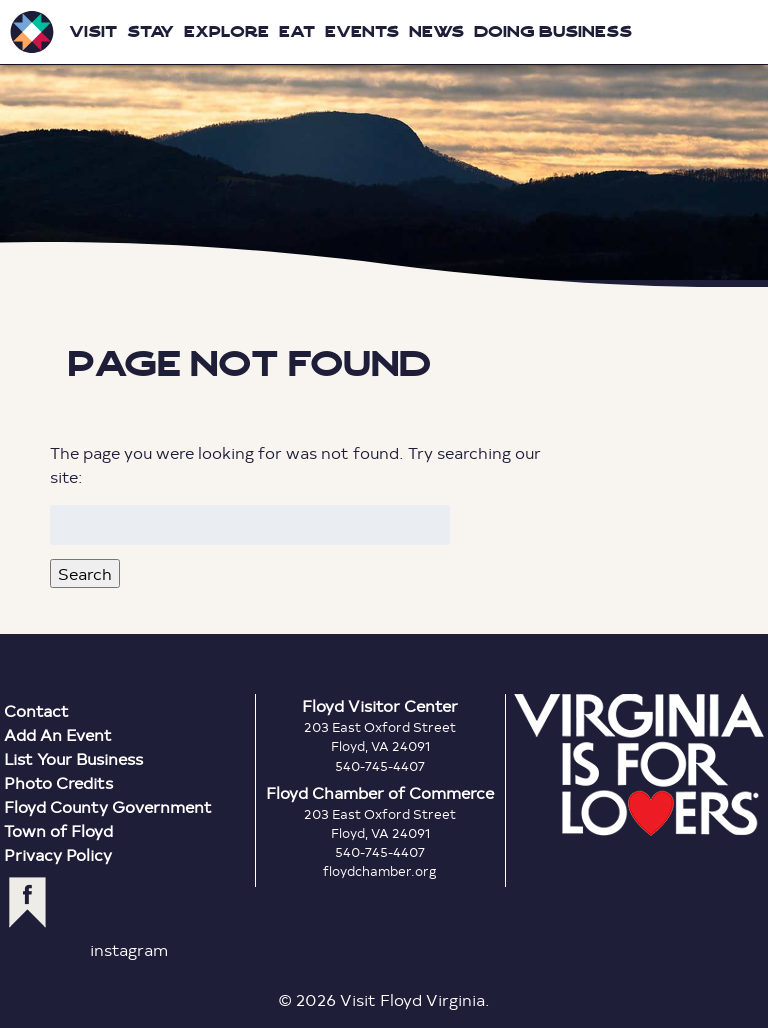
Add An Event (58, 734)
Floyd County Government (108, 806)
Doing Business (553, 31)
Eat (297, 31)
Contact (36, 710)
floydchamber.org (380, 871)
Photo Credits (58, 782)
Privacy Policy (58, 854)
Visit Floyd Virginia (32, 32)
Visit (93, 31)
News (436, 31)
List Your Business (73, 758)
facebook (27, 902)
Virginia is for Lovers (639, 765)
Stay (150, 31)
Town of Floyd (58, 830)
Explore (226, 31)
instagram (129, 949)
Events (362, 31)
